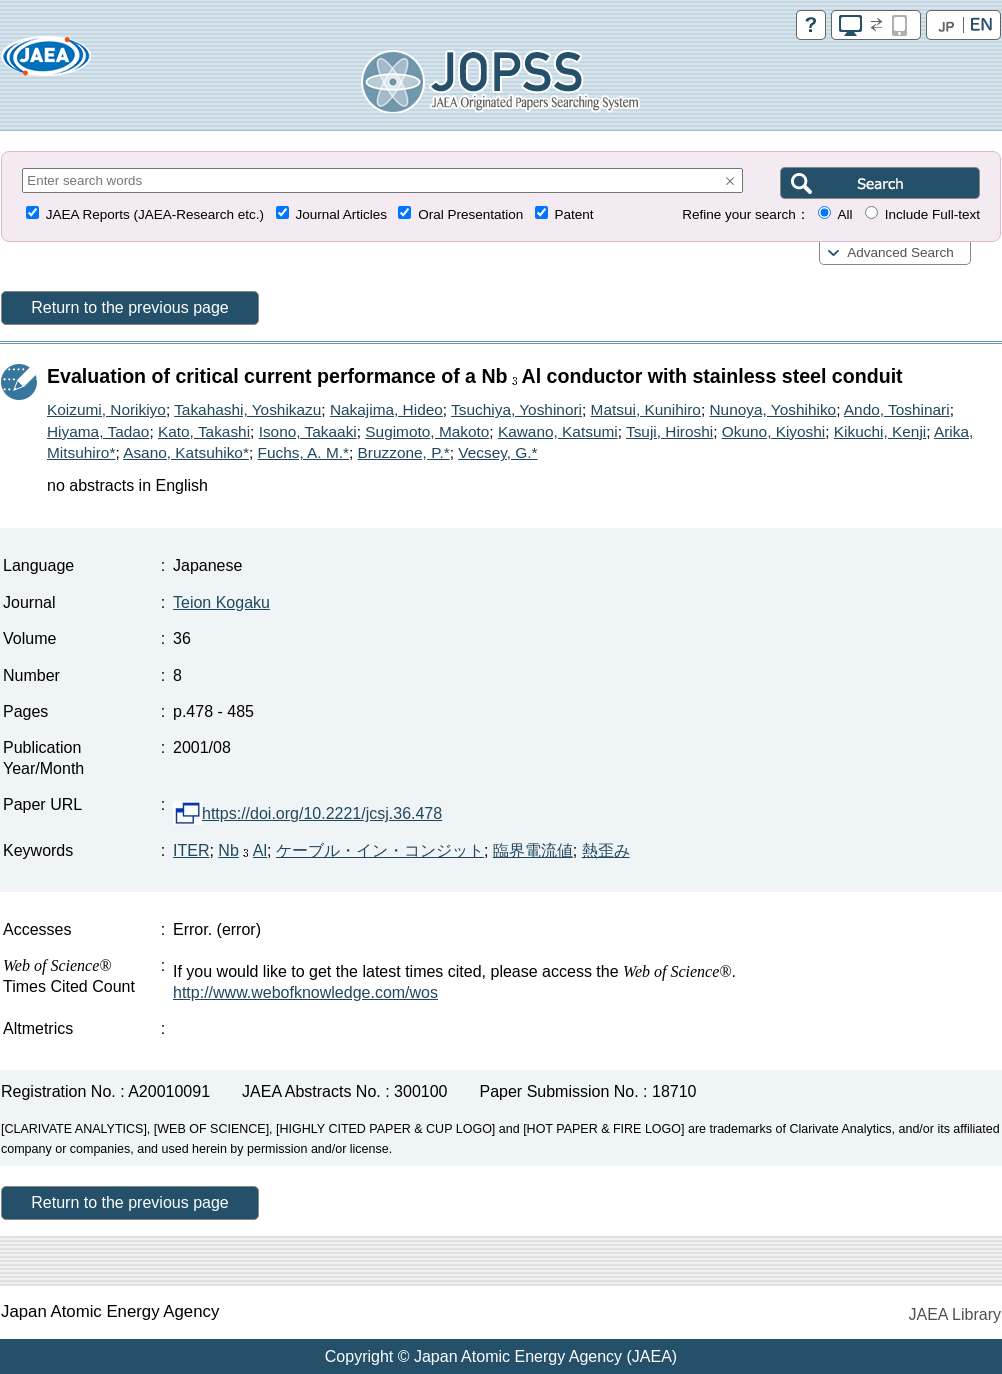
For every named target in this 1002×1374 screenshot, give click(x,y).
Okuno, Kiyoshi (774, 431)
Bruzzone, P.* (404, 452)
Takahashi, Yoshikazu (247, 409)
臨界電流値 (533, 850)
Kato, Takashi (204, 431)
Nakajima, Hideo (386, 409)
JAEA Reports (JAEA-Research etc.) (155, 214)
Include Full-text (932, 214)
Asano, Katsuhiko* (186, 452)
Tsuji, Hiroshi (669, 431)
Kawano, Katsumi (558, 431)
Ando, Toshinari (897, 409)
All (844, 214)
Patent (574, 214)
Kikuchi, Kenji (880, 431)
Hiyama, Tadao (98, 431)
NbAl (242, 850)
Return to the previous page (129, 307)
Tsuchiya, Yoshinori (516, 409)
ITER (191, 850)
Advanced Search (900, 252)
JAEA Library (955, 1314)
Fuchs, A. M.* (303, 452)
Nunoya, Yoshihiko (773, 409)
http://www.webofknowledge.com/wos (305, 992)
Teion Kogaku (221, 602)
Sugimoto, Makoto (427, 431)
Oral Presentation (470, 214)
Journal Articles (341, 214)
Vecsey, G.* (497, 452)
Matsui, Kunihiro (646, 409)
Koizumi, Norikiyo (106, 409)
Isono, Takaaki (308, 431)
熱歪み (606, 850)
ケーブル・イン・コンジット (380, 850)
